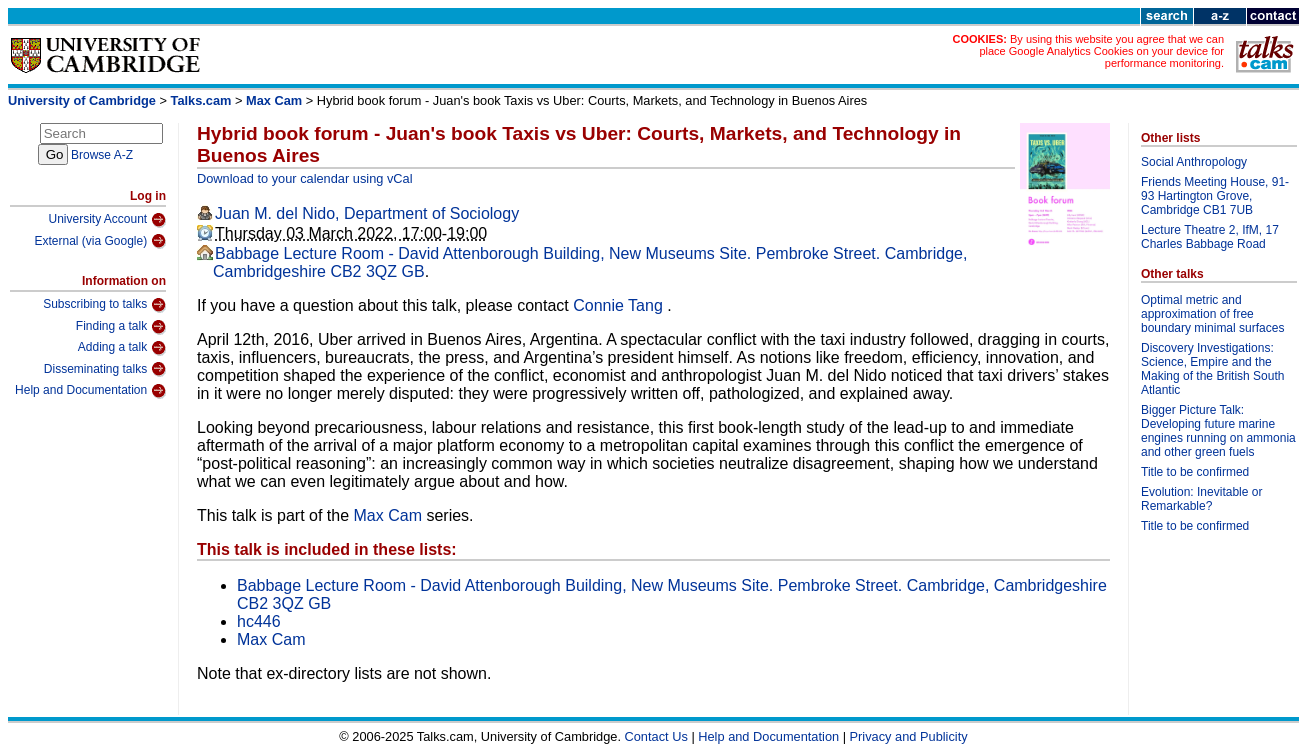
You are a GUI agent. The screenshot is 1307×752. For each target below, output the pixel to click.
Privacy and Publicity (909, 736)
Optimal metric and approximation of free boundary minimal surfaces (1212, 314)
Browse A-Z (102, 155)
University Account (107, 220)
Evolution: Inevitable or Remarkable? (1201, 499)
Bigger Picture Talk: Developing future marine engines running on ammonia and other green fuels (1218, 431)
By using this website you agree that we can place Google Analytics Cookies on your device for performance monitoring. (1101, 51)
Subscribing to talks (104, 305)
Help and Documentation (90, 391)
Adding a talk (122, 348)
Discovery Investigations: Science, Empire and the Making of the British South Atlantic (1212, 369)
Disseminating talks (105, 369)
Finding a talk (121, 327)
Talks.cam (201, 100)
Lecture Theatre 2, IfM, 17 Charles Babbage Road (1210, 237)
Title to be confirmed (1195, 472)
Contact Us (656, 736)
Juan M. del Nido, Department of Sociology (367, 213)
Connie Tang (620, 305)
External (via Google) (100, 241)
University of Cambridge (82, 100)
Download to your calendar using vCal (305, 178)
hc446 (259, 621)
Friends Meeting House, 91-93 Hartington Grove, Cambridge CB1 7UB (1215, 196)
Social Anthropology (1194, 162)
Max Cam (274, 100)
